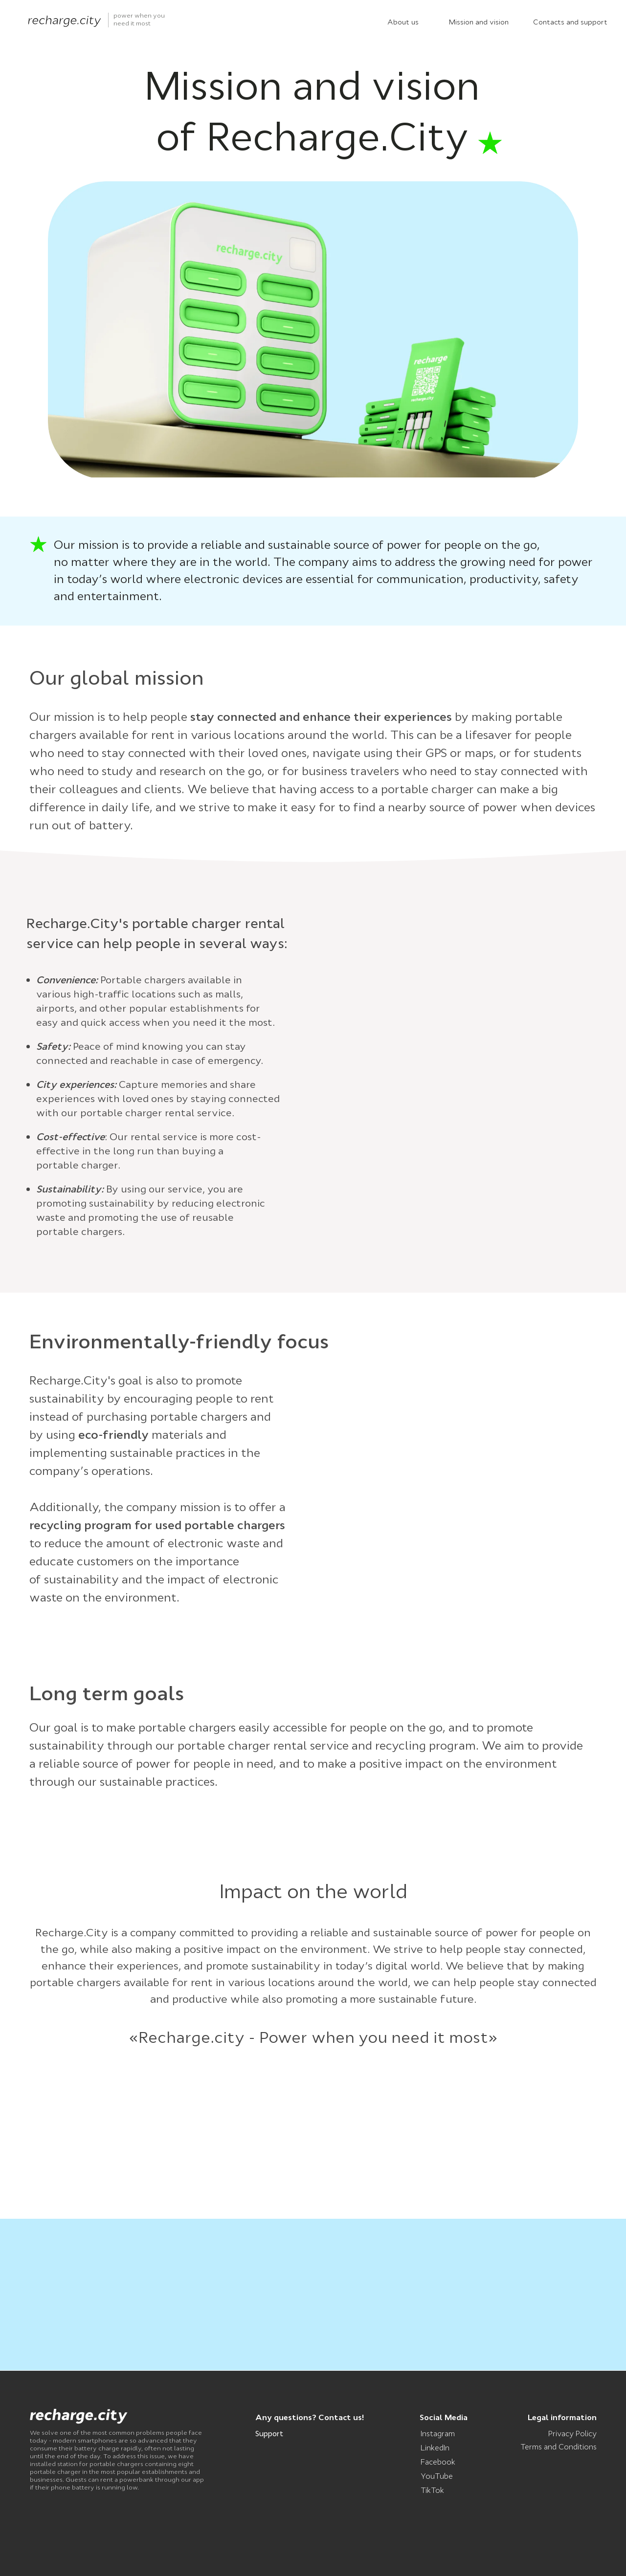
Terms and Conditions (558, 2446)
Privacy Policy (572, 2433)
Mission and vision (479, 22)
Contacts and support (570, 22)
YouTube (437, 2476)
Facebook (438, 2462)
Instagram (438, 2433)
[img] (64, 21)
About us (403, 22)
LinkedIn (435, 2447)
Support (269, 2433)
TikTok (432, 2490)
